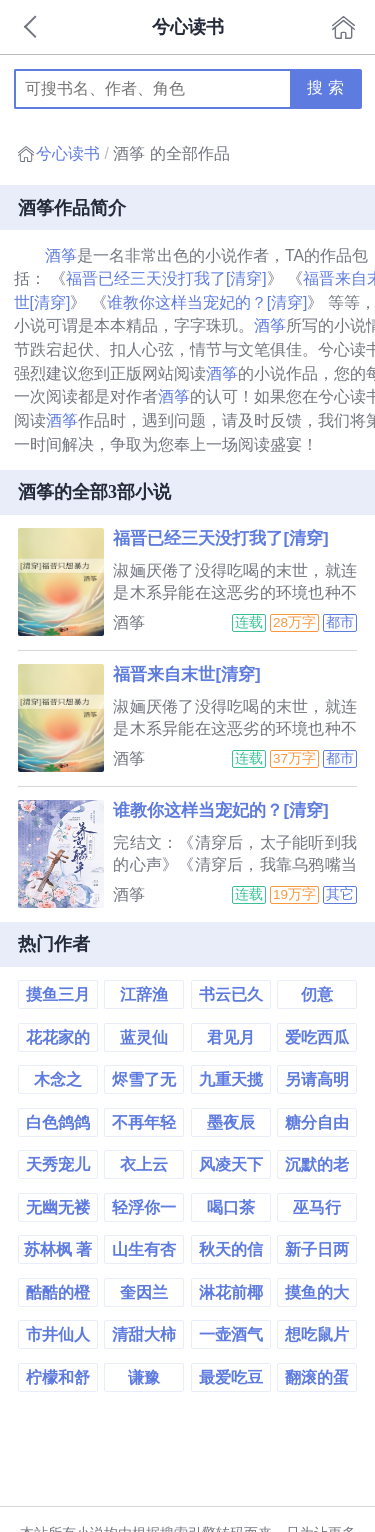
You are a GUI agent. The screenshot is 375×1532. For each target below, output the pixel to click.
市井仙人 (58, 1334)
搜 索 (325, 87)
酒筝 (61, 255)
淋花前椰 (231, 1292)
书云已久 (231, 994)
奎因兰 (144, 1292)
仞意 (317, 994)
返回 (32, 27)
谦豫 (144, 1377)
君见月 (231, 1037)
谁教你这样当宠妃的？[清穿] (207, 302)
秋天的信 (231, 1249)
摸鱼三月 (58, 994)
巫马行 (317, 1207)
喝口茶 (231, 1207)
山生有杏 (144, 1249)
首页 (344, 27)
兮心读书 (68, 153)
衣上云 (144, 1164)
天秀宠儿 (58, 1164)
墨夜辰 (231, 1122)
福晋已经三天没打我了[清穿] (166, 278)
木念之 (58, 1079)
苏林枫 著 (58, 1249)
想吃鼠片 (317, 1334)
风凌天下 (231, 1164)
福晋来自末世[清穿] (186, 674)
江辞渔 (144, 994)
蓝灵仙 (144, 1037)
